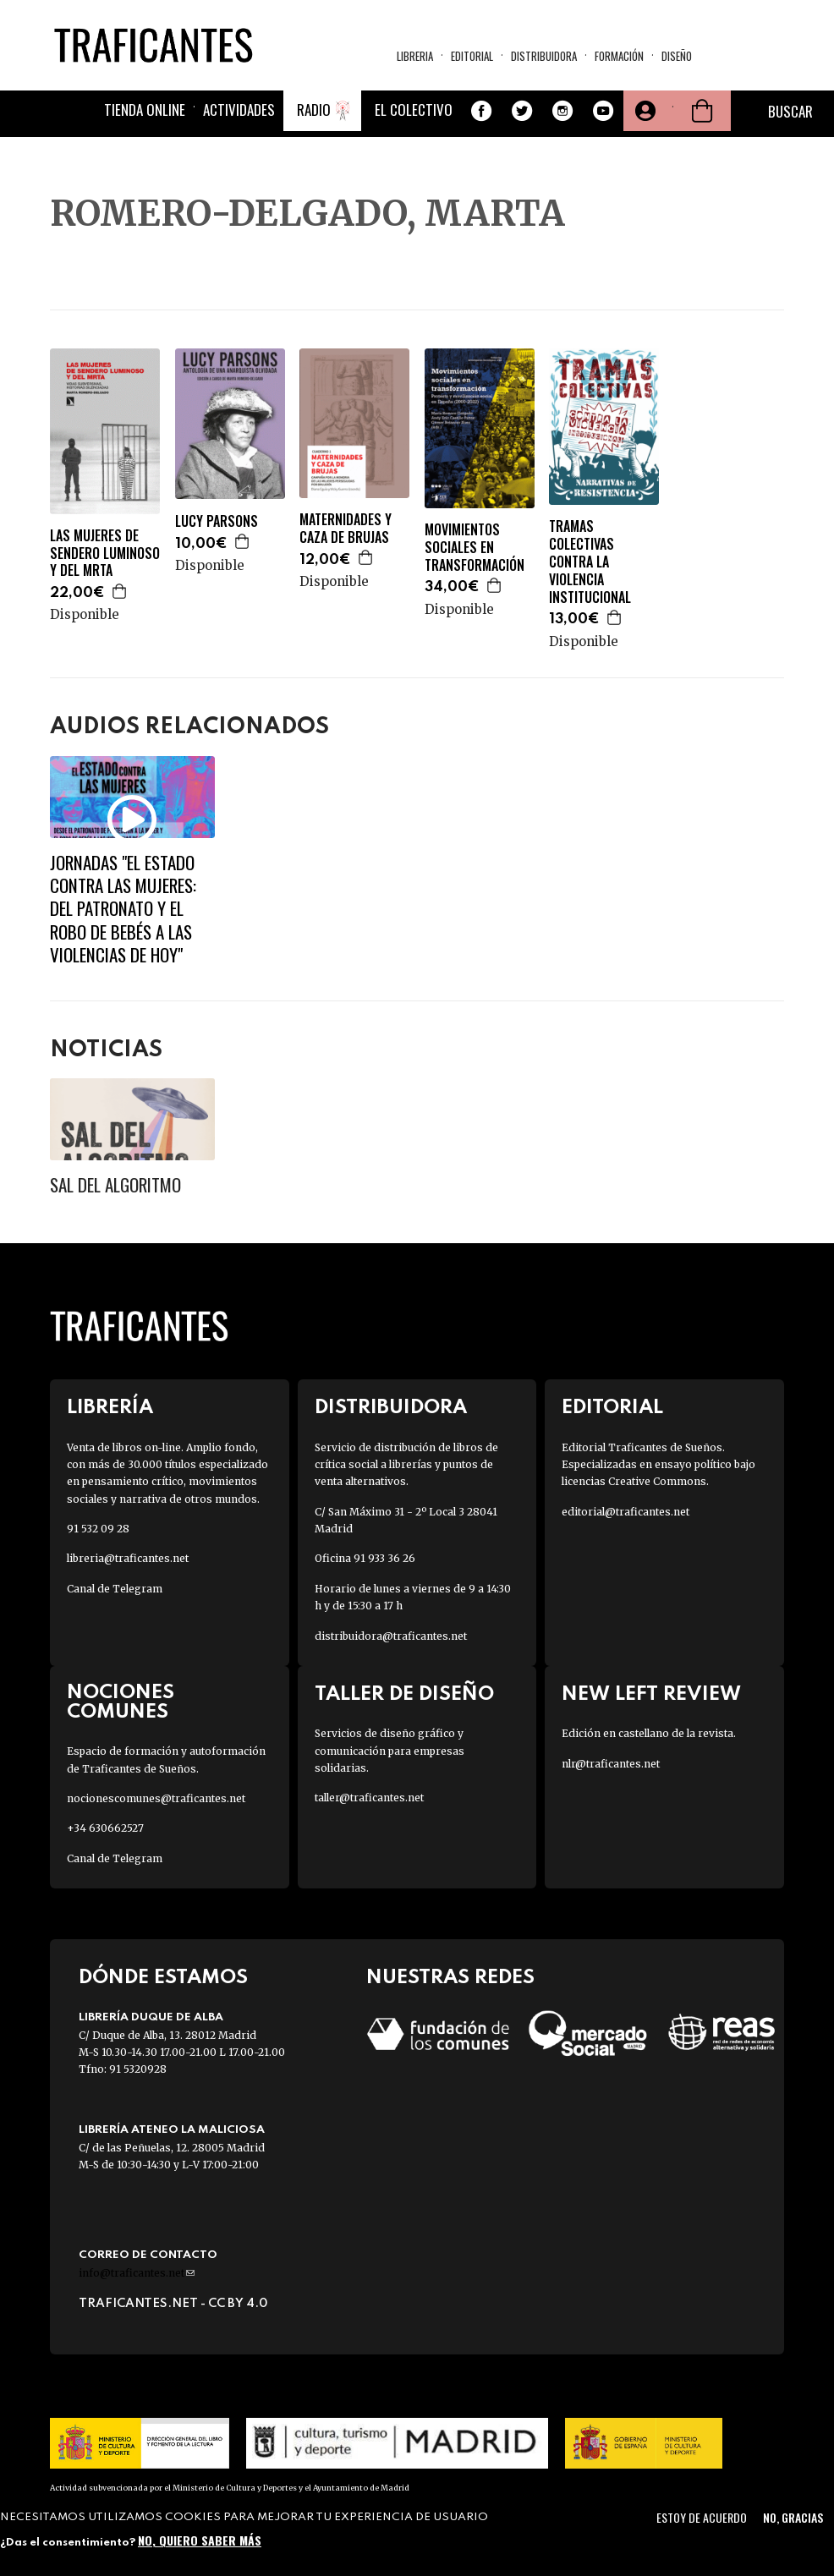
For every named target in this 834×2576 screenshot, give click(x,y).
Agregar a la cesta (120, 591)
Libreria (415, 55)
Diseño (676, 55)
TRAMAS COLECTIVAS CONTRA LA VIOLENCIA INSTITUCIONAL (590, 562)
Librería (110, 1407)
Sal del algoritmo (115, 1184)
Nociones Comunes (120, 1702)
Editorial (472, 55)
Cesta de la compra (702, 111)
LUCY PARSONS (216, 521)
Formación (619, 55)
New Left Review (651, 1694)
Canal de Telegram (114, 1588)
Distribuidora (544, 55)
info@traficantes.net (137, 2272)
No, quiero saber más (199, 2540)
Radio (314, 109)
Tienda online (144, 109)
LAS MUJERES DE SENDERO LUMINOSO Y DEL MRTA (105, 553)
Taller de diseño (404, 1694)
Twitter (522, 111)
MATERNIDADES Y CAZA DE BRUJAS (345, 528)
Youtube (603, 111)
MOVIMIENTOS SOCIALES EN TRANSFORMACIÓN (474, 547)
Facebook (481, 111)
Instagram (562, 111)
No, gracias (793, 2517)
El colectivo (414, 109)
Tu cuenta (643, 111)
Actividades (239, 109)
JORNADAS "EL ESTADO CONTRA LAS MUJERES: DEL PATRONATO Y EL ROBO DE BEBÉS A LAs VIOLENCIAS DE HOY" (123, 908)
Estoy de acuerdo (701, 2517)
